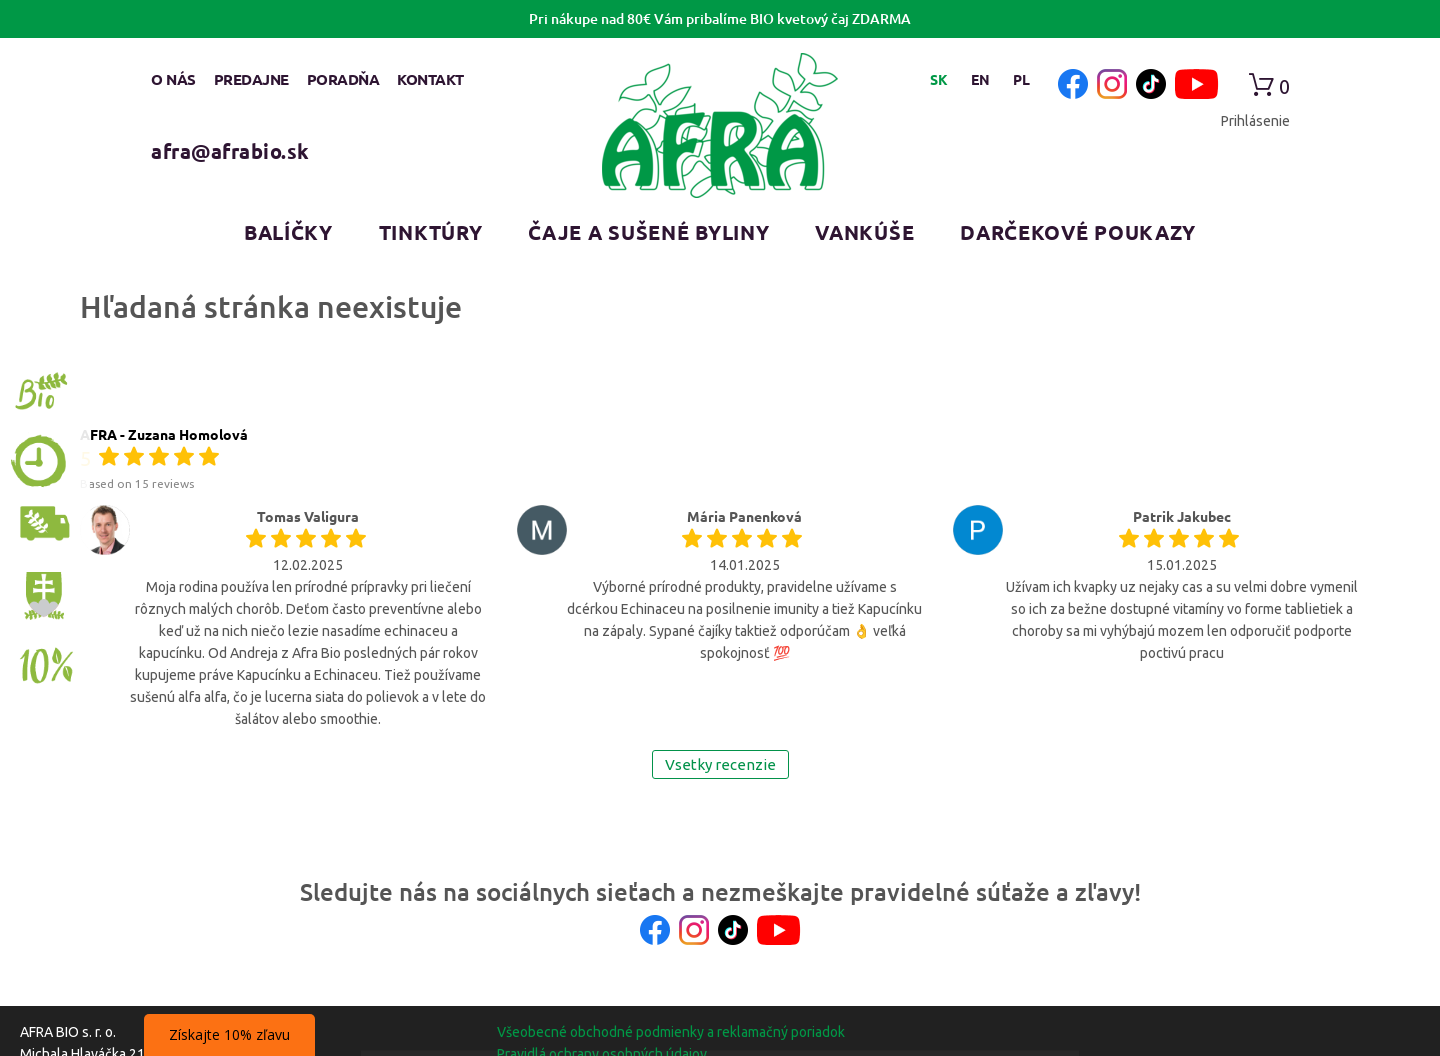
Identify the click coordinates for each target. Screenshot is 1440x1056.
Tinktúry (431, 232)
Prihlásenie (1255, 121)
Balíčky (288, 232)
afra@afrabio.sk (230, 151)
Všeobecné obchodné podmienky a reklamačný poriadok (671, 1032)
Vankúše (864, 232)
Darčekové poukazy (1078, 232)
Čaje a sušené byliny (648, 232)
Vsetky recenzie (720, 764)
